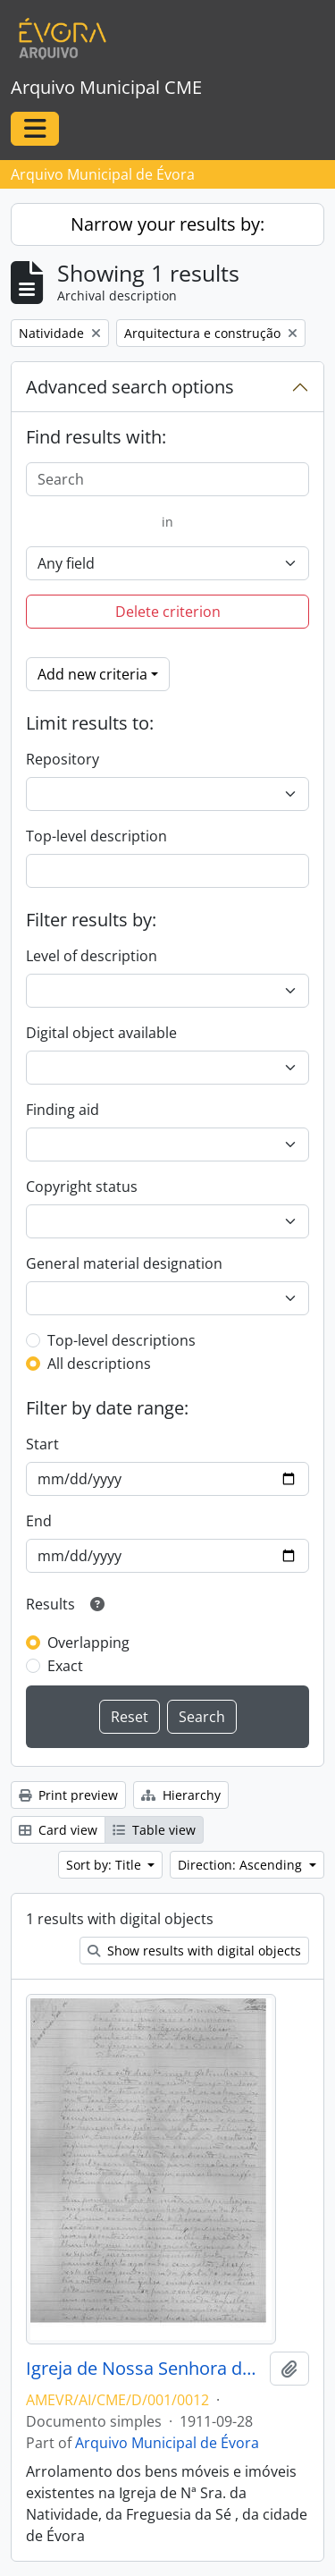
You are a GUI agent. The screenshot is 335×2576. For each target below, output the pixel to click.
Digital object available (101, 1033)
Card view (58, 1829)
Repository (62, 759)
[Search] (167, 479)
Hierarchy (181, 1794)
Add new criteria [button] (92, 674)
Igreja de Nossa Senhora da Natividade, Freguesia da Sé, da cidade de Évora (144, 2368)
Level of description (91, 956)
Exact (65, 1666)
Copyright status (82, 1186)
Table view (154, 1829)
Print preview (68, 1794)
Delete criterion (168, 611)
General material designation (124, 1263)
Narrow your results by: (167, 224)
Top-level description (96, 836)
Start (42, 1444)
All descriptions (99, 1363)
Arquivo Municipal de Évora (167, 2443)
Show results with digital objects (194, 1950)
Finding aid (62, 1109)
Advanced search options (130, 387)
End (39, 1521)
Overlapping (88, 1642)
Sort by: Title (105, 1864)
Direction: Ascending (242, 1864)
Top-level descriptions (121, 1340)
